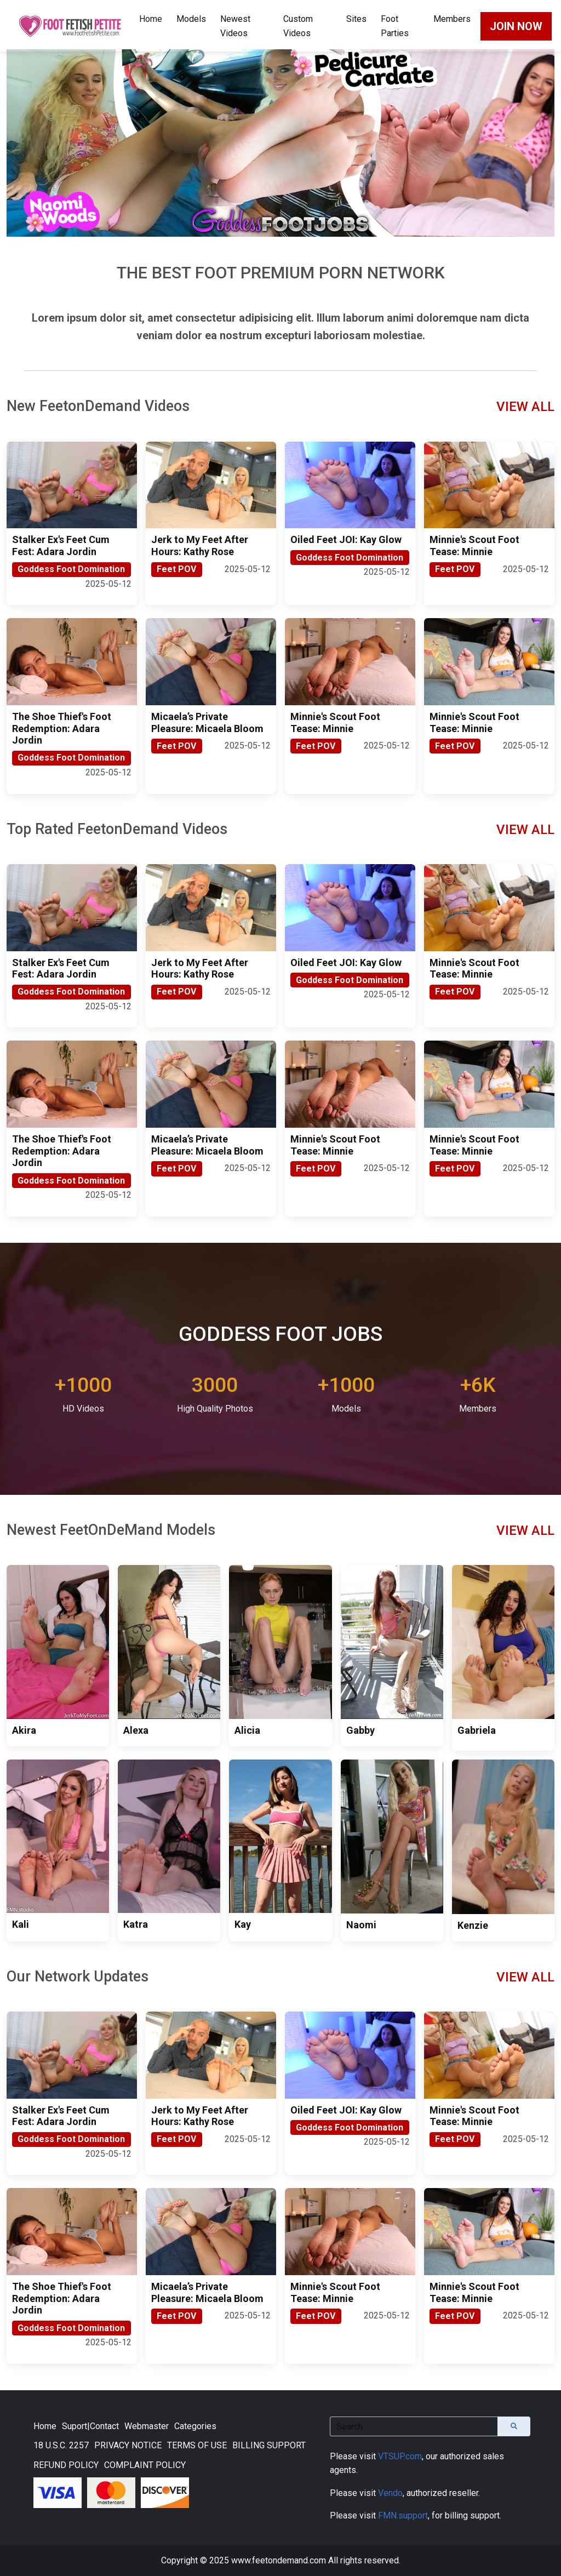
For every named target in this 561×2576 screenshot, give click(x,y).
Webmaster (146, 2426)
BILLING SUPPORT (269, 2445)
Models (191, 19)
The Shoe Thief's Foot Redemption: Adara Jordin (61, 728)
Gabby (360, 1730)
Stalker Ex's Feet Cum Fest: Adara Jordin (61, 545)
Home (150, 19)
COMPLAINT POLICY (145, 2465)
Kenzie (472, 1925)
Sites (356, 19)
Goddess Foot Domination (71, 569)
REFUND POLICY (66, 2465)
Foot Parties (395, 26)
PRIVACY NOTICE (128, 2445)
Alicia (247, 1730)
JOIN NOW (516, 26)
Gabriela (476, 1730)
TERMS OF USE (197, 2445)
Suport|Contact (90, 2426)
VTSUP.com (400, 2456)
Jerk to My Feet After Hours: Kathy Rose (199, 545)
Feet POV (176, 569)
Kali (20, 1924)
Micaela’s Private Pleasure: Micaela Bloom (207, 722)
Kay (242, 1924)
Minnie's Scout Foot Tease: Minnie (474, 545)
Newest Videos (235, 26)
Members (452, 19)
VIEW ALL (525, 406)
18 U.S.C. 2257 (61, 2445)
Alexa (135, 1730)
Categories (195, 2426)
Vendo (390, 2493)
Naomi (361, 1924)
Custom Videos (298, 26)
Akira (24, 1730)
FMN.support (403, 2515)
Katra (135, 1924)
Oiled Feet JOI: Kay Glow (346, 539)
